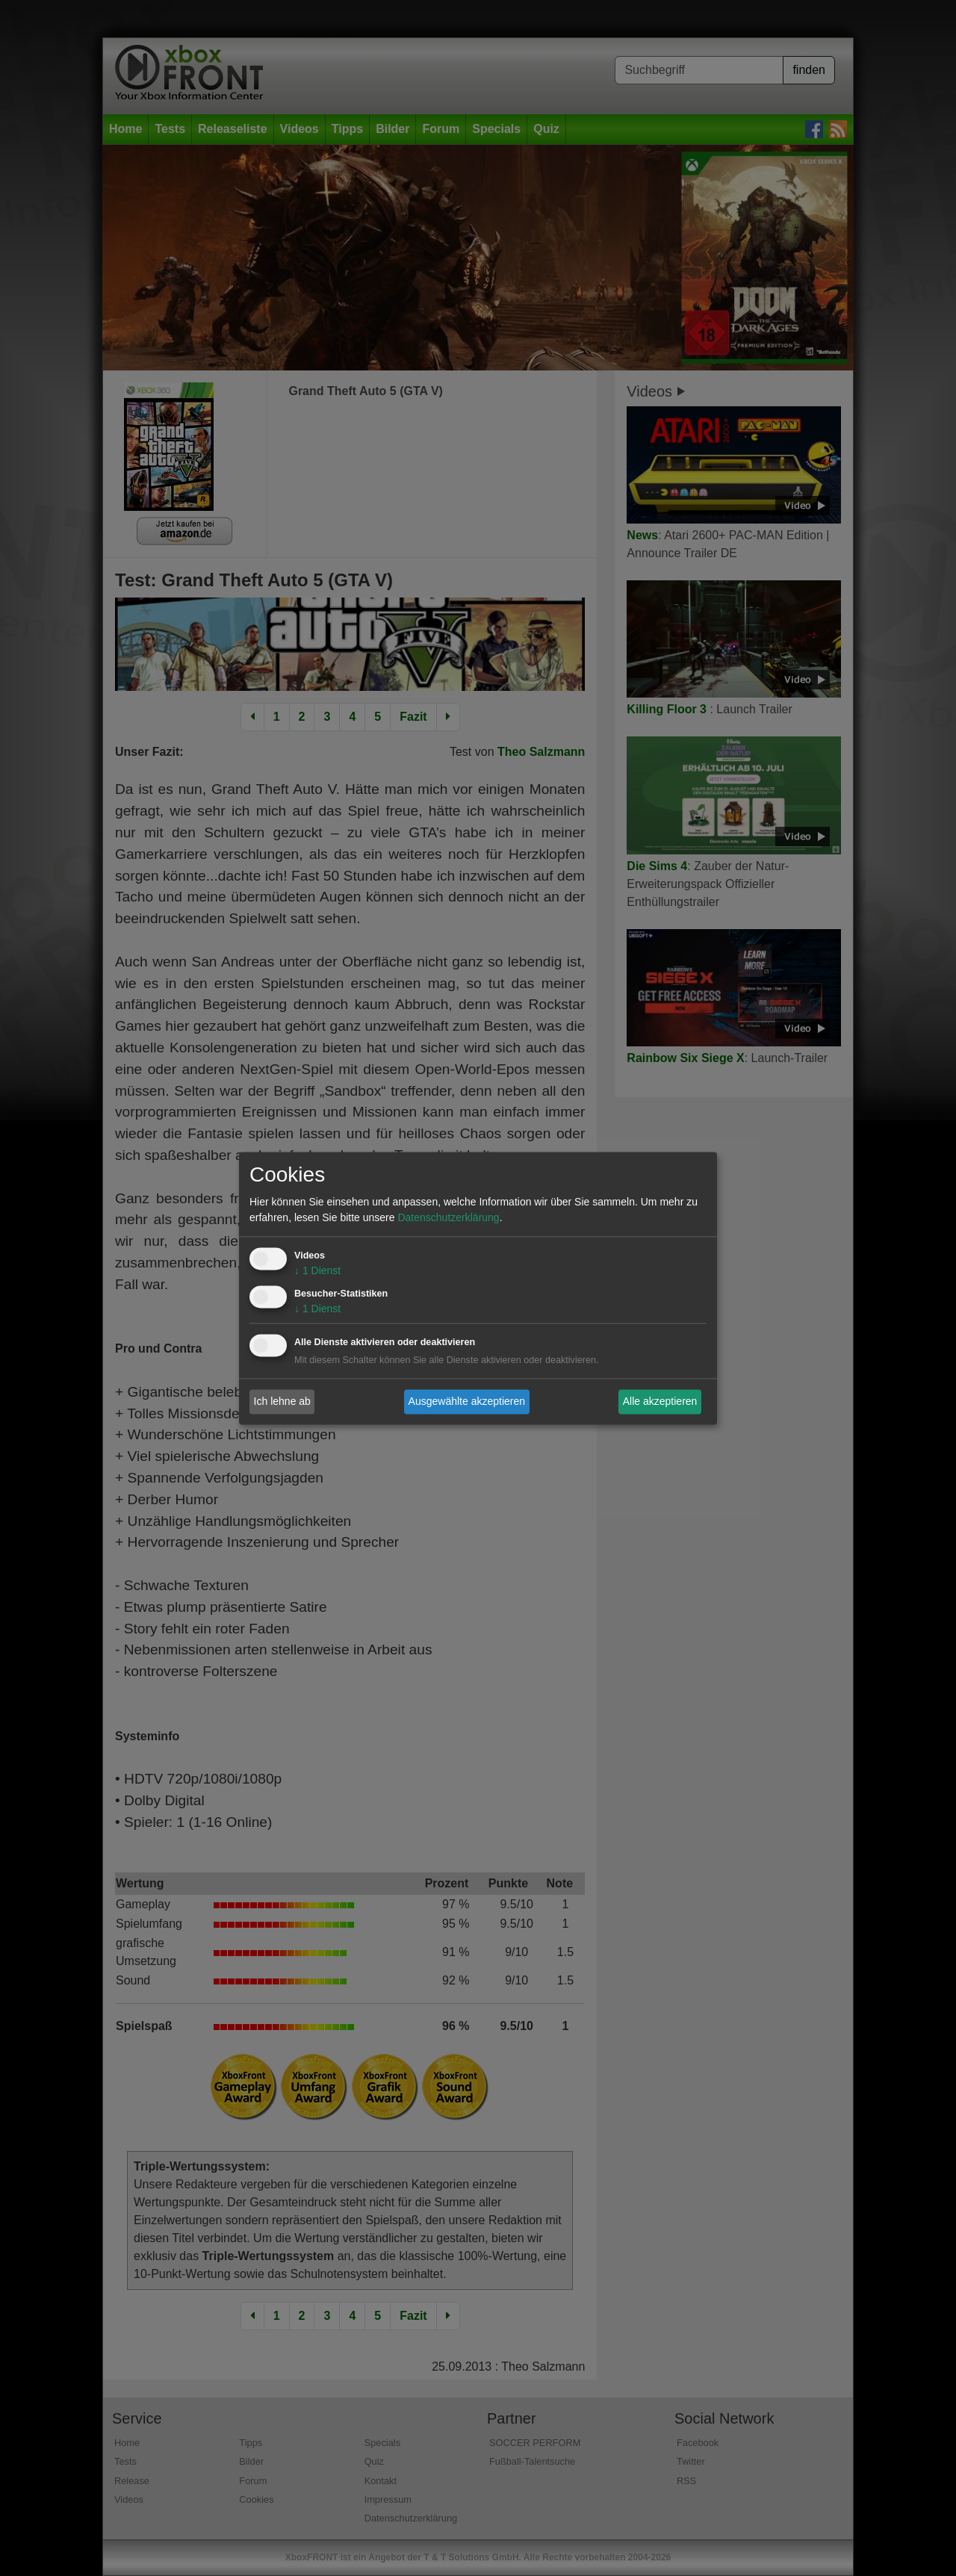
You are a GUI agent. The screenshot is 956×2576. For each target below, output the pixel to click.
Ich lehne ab (282, 1401)
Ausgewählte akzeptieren (467, 1401)
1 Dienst (317, 1270)
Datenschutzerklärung (448, 1217)
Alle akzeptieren (660, 1401)
